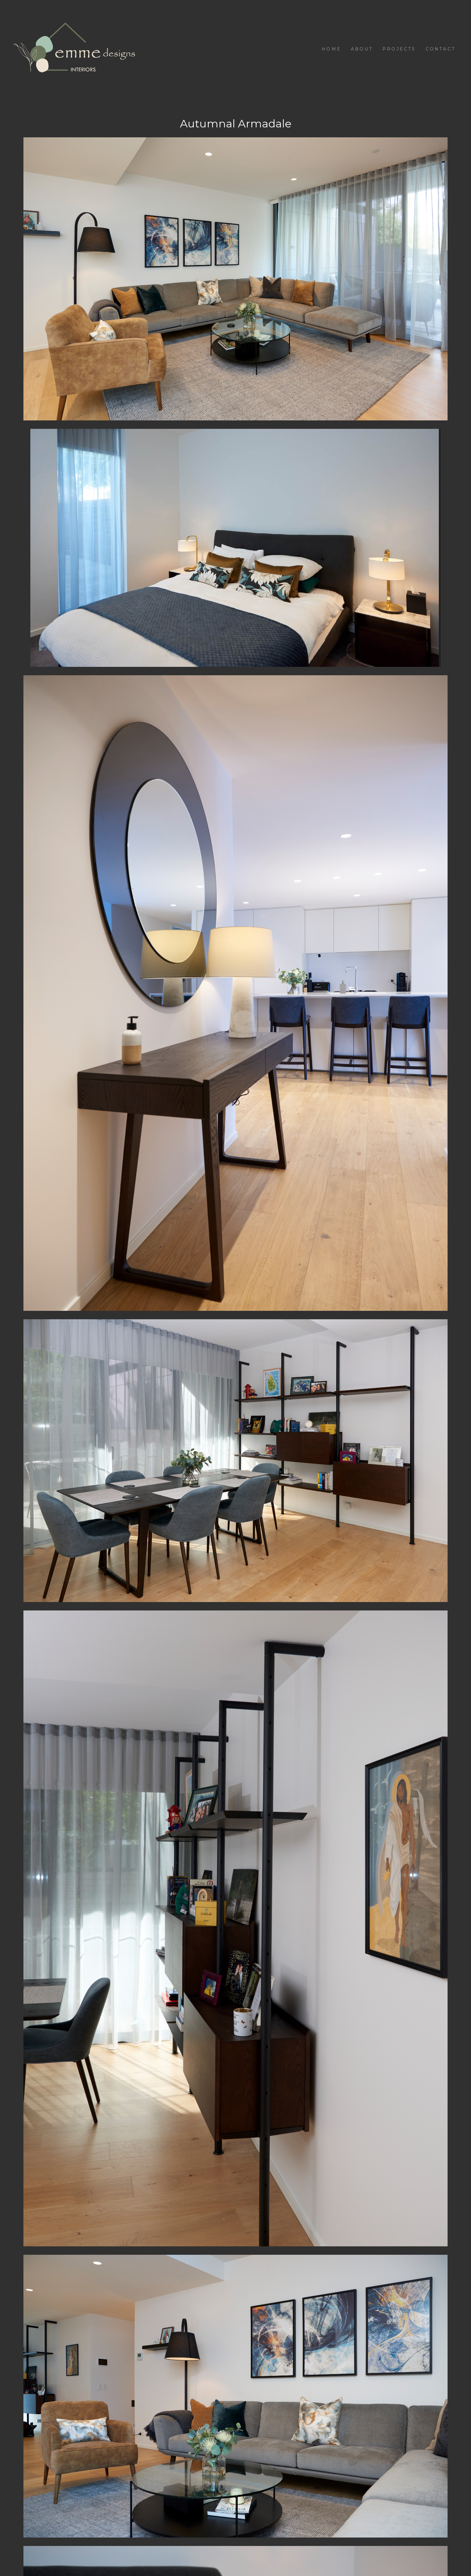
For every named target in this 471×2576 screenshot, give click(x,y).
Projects (399, 49)
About (362, 49)
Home (331, 49)
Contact (440, 49)
